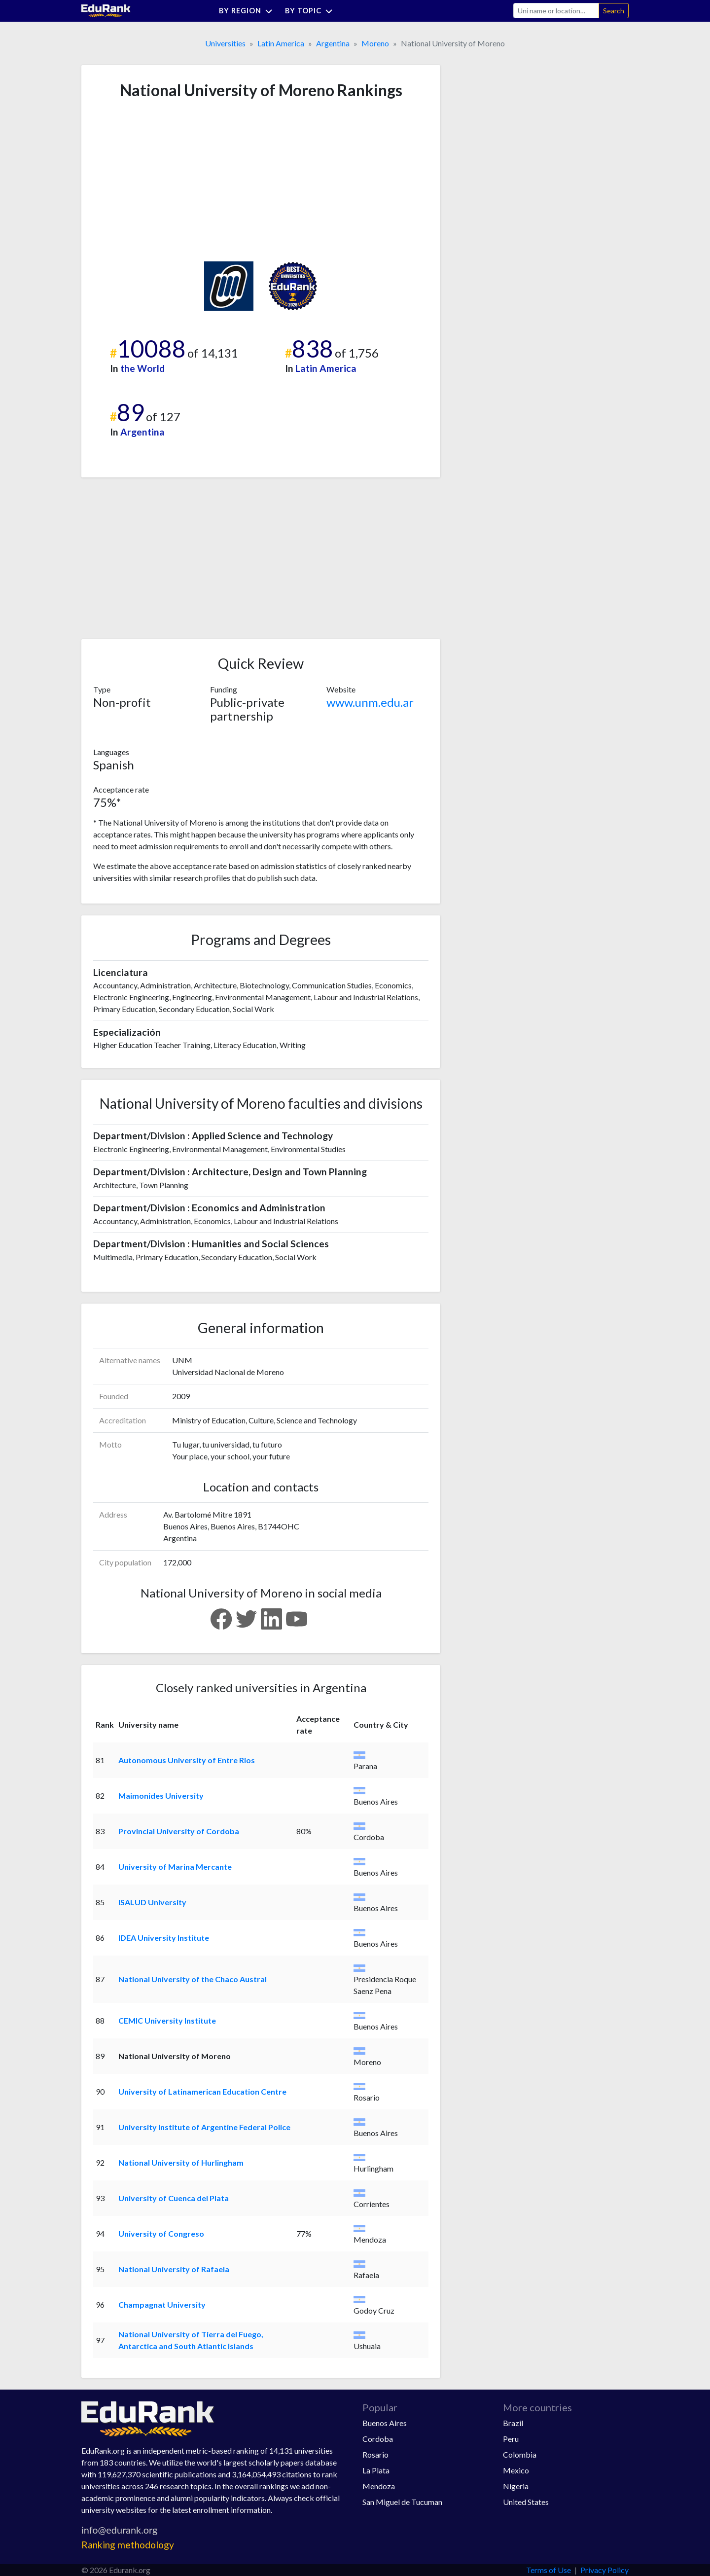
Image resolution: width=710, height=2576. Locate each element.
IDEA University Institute (163, 1937)
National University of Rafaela (173, 2269)
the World (142, 368)
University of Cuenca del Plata (173, 2198)
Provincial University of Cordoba (178, 1831)
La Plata (376, 2470)
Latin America (280, 43)
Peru (511, 2438)
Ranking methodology (127, 2544)
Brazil (513, 2423)
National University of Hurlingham (181, 2162)
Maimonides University (161, 1795)
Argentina (333, 43)
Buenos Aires (384, 2423)
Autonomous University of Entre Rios (186, 1760)
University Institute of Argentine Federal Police (204, 2127)
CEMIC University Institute (167, 2020)
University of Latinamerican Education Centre (202, 2091)
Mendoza (378, 2486)
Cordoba (377, 2438)
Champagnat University (162, 2304)
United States (526, 2501)
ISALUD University (152, 1902)
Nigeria (516, 2486)
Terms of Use (548, 2570)
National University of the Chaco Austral (192, 1979)
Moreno (375, 43)
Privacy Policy (604, 2570)
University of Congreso (161, 2233)
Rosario (375, 2454)
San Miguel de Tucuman (402, 2501)
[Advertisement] (167, 180)
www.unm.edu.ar (370, 702)
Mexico (516, 2470)
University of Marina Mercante (175, 1866)
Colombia (519, 2454)
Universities (225, 43)
